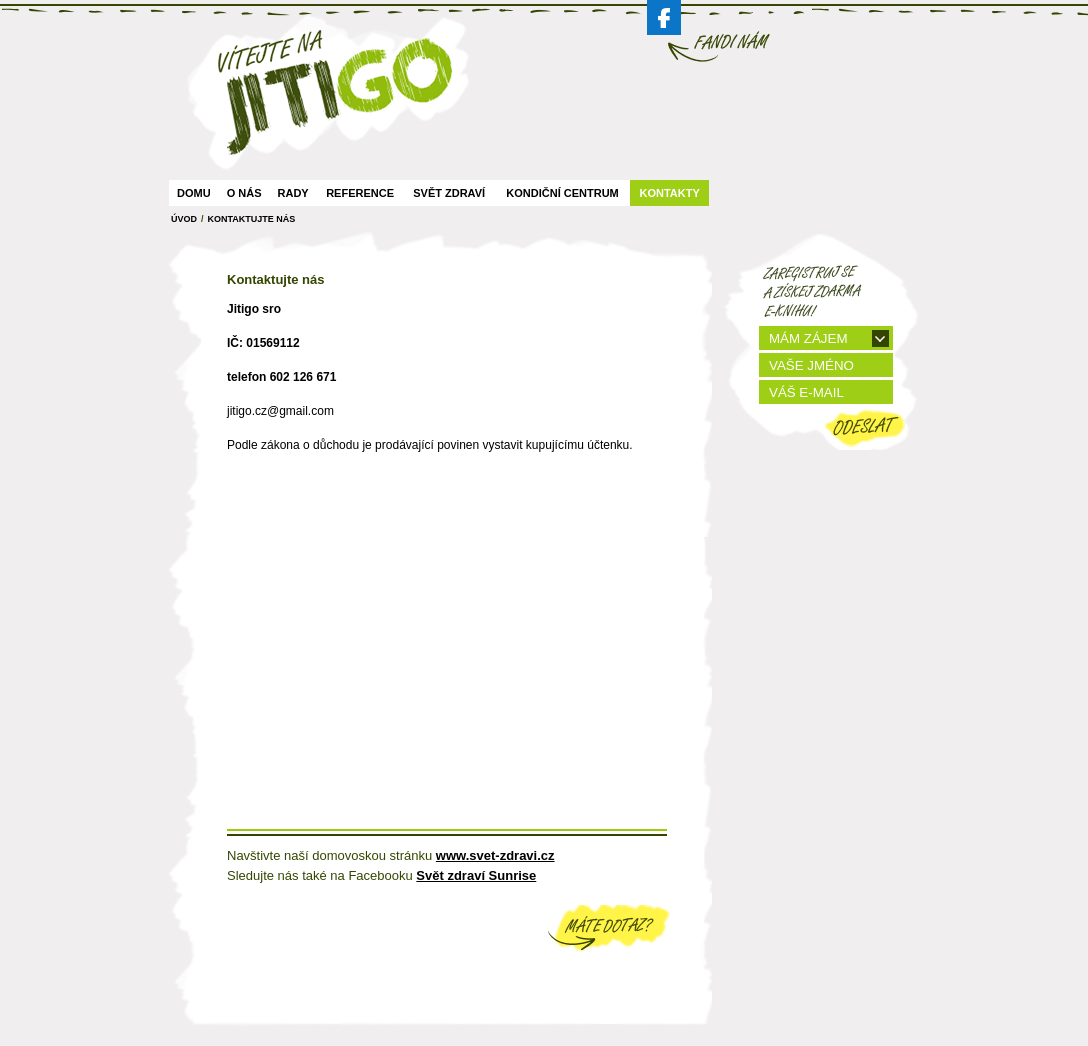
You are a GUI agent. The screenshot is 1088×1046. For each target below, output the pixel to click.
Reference (360, 193)
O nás (244, 193)
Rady (293, 193)
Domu (194, 193)
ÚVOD (184, 219)
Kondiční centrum (562, 193)
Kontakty (669, 193)
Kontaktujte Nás (252, 219)
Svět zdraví (449, 193)
